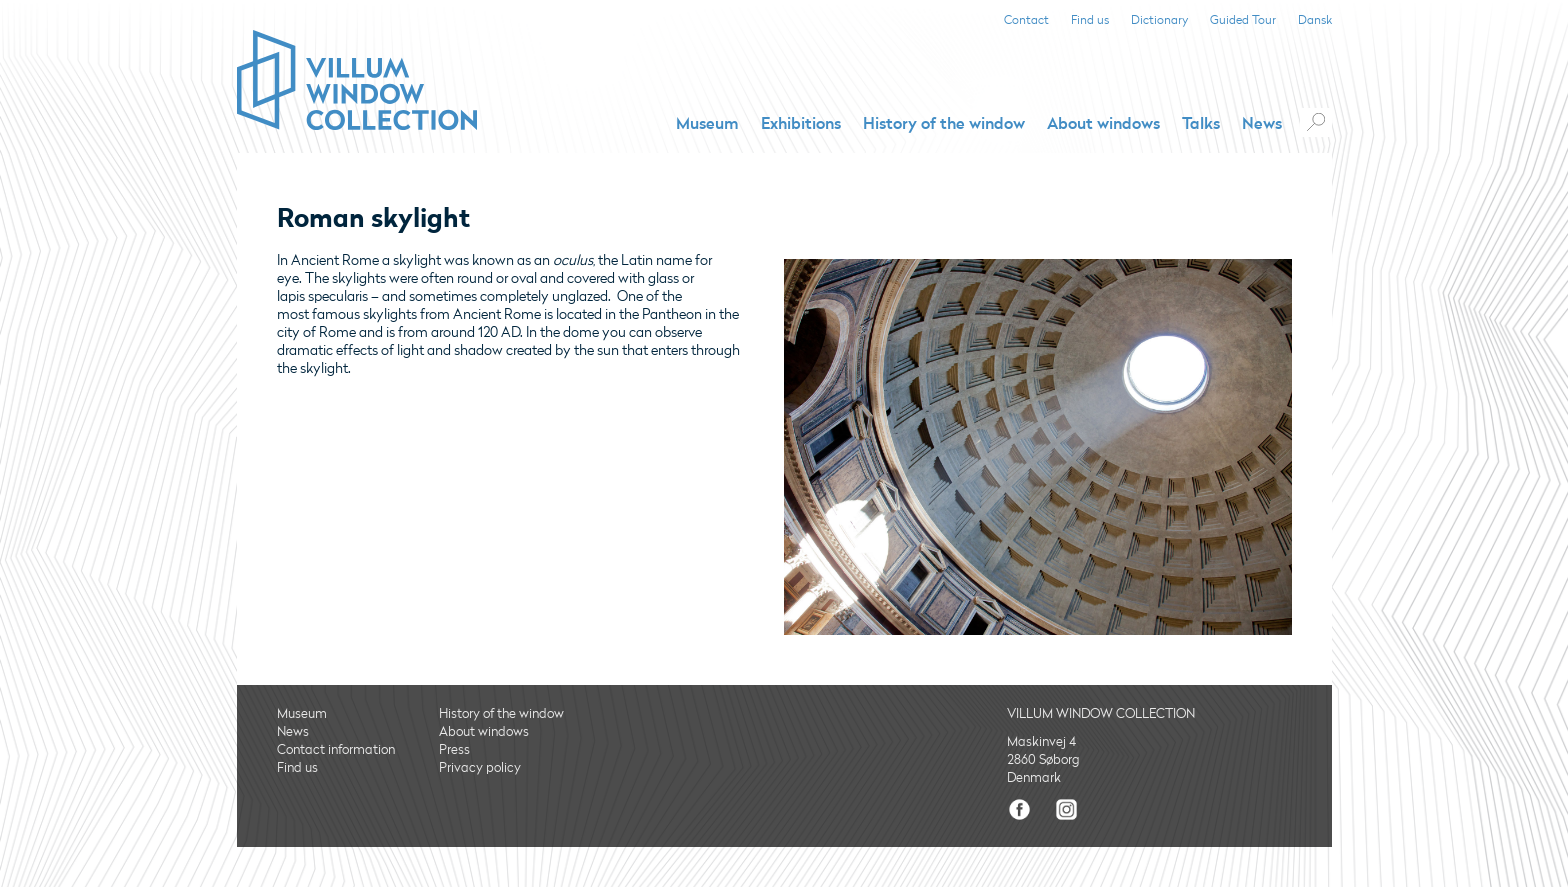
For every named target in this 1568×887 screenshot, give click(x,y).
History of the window (944, 124)
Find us (1090, 20)
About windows (1103, 124)
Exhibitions (801, 124)
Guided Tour (1243, 20)
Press (454, 750)
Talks (1201, 124)
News (1262, 124)
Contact (1026, 20)
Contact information (336, 750)
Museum (707, 124)
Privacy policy (480, 768)
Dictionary (1159, 20)
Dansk (1315, 20)
